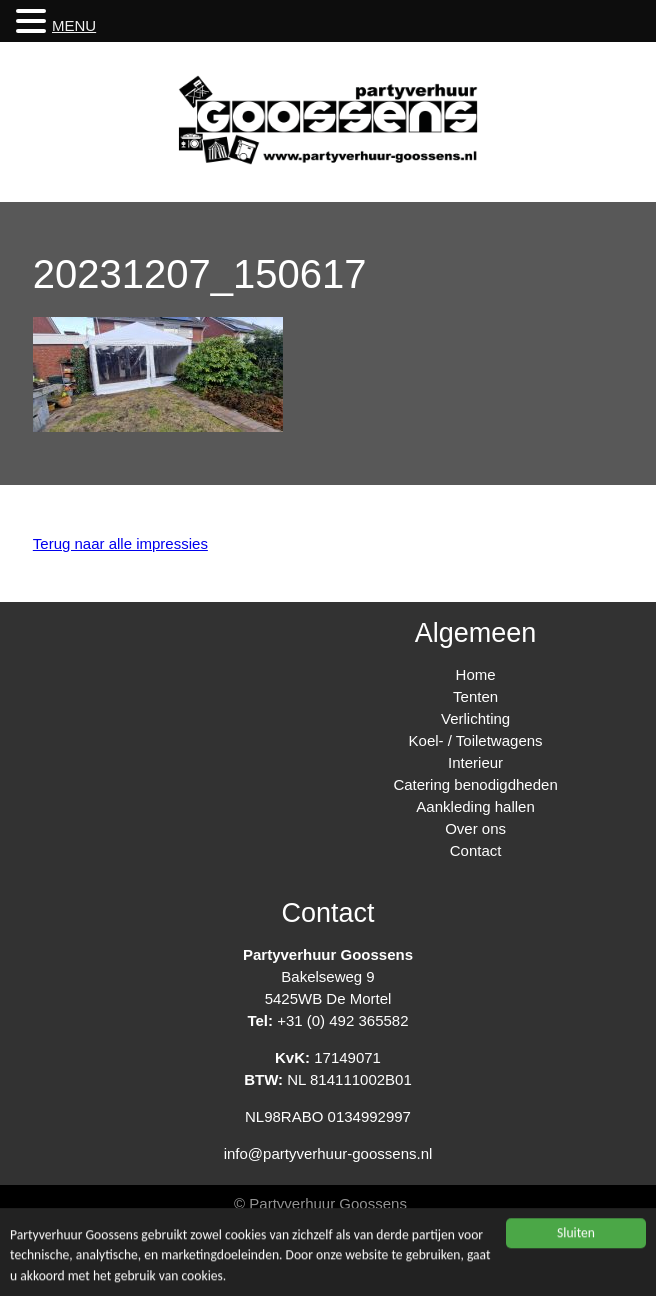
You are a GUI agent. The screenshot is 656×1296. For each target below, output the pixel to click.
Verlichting (475, 718)
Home (476, 674)
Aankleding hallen (475, 806)
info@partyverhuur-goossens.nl (328, 1153)
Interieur (475, 762)
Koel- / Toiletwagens (476, 740)
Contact (476, 850)
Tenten (475, 696)
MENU (74, 25)
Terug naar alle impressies (120, 543)
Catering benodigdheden (475, 784)
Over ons (475, 828)
